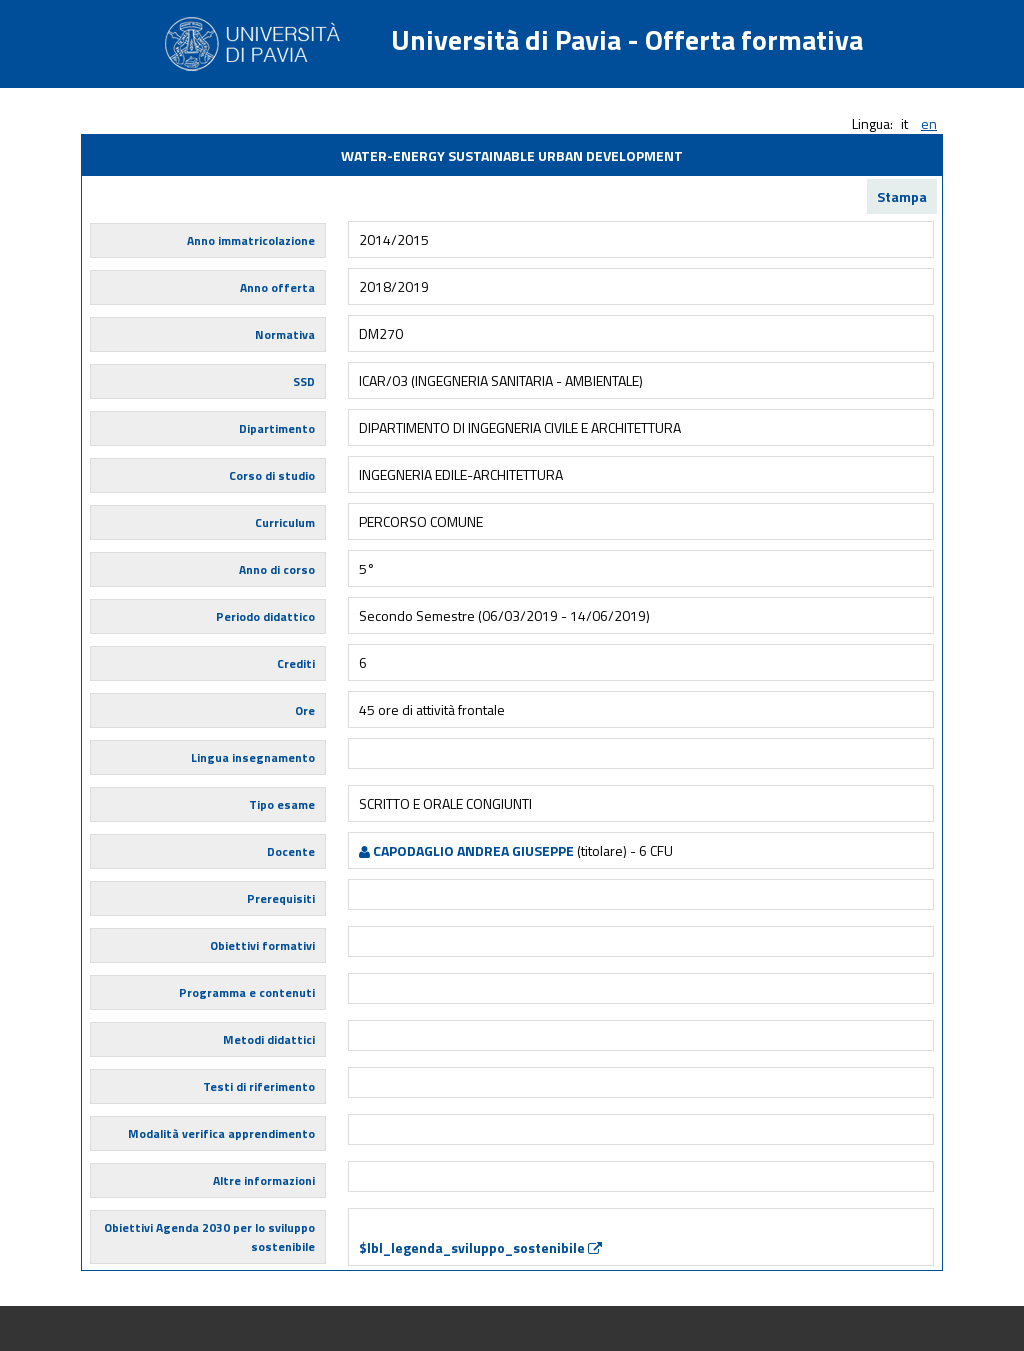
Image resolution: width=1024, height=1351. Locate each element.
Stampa (902, 196)
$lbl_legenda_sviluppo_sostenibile (480, 1247)
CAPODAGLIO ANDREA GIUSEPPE (466, 850)
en (929, 123)
